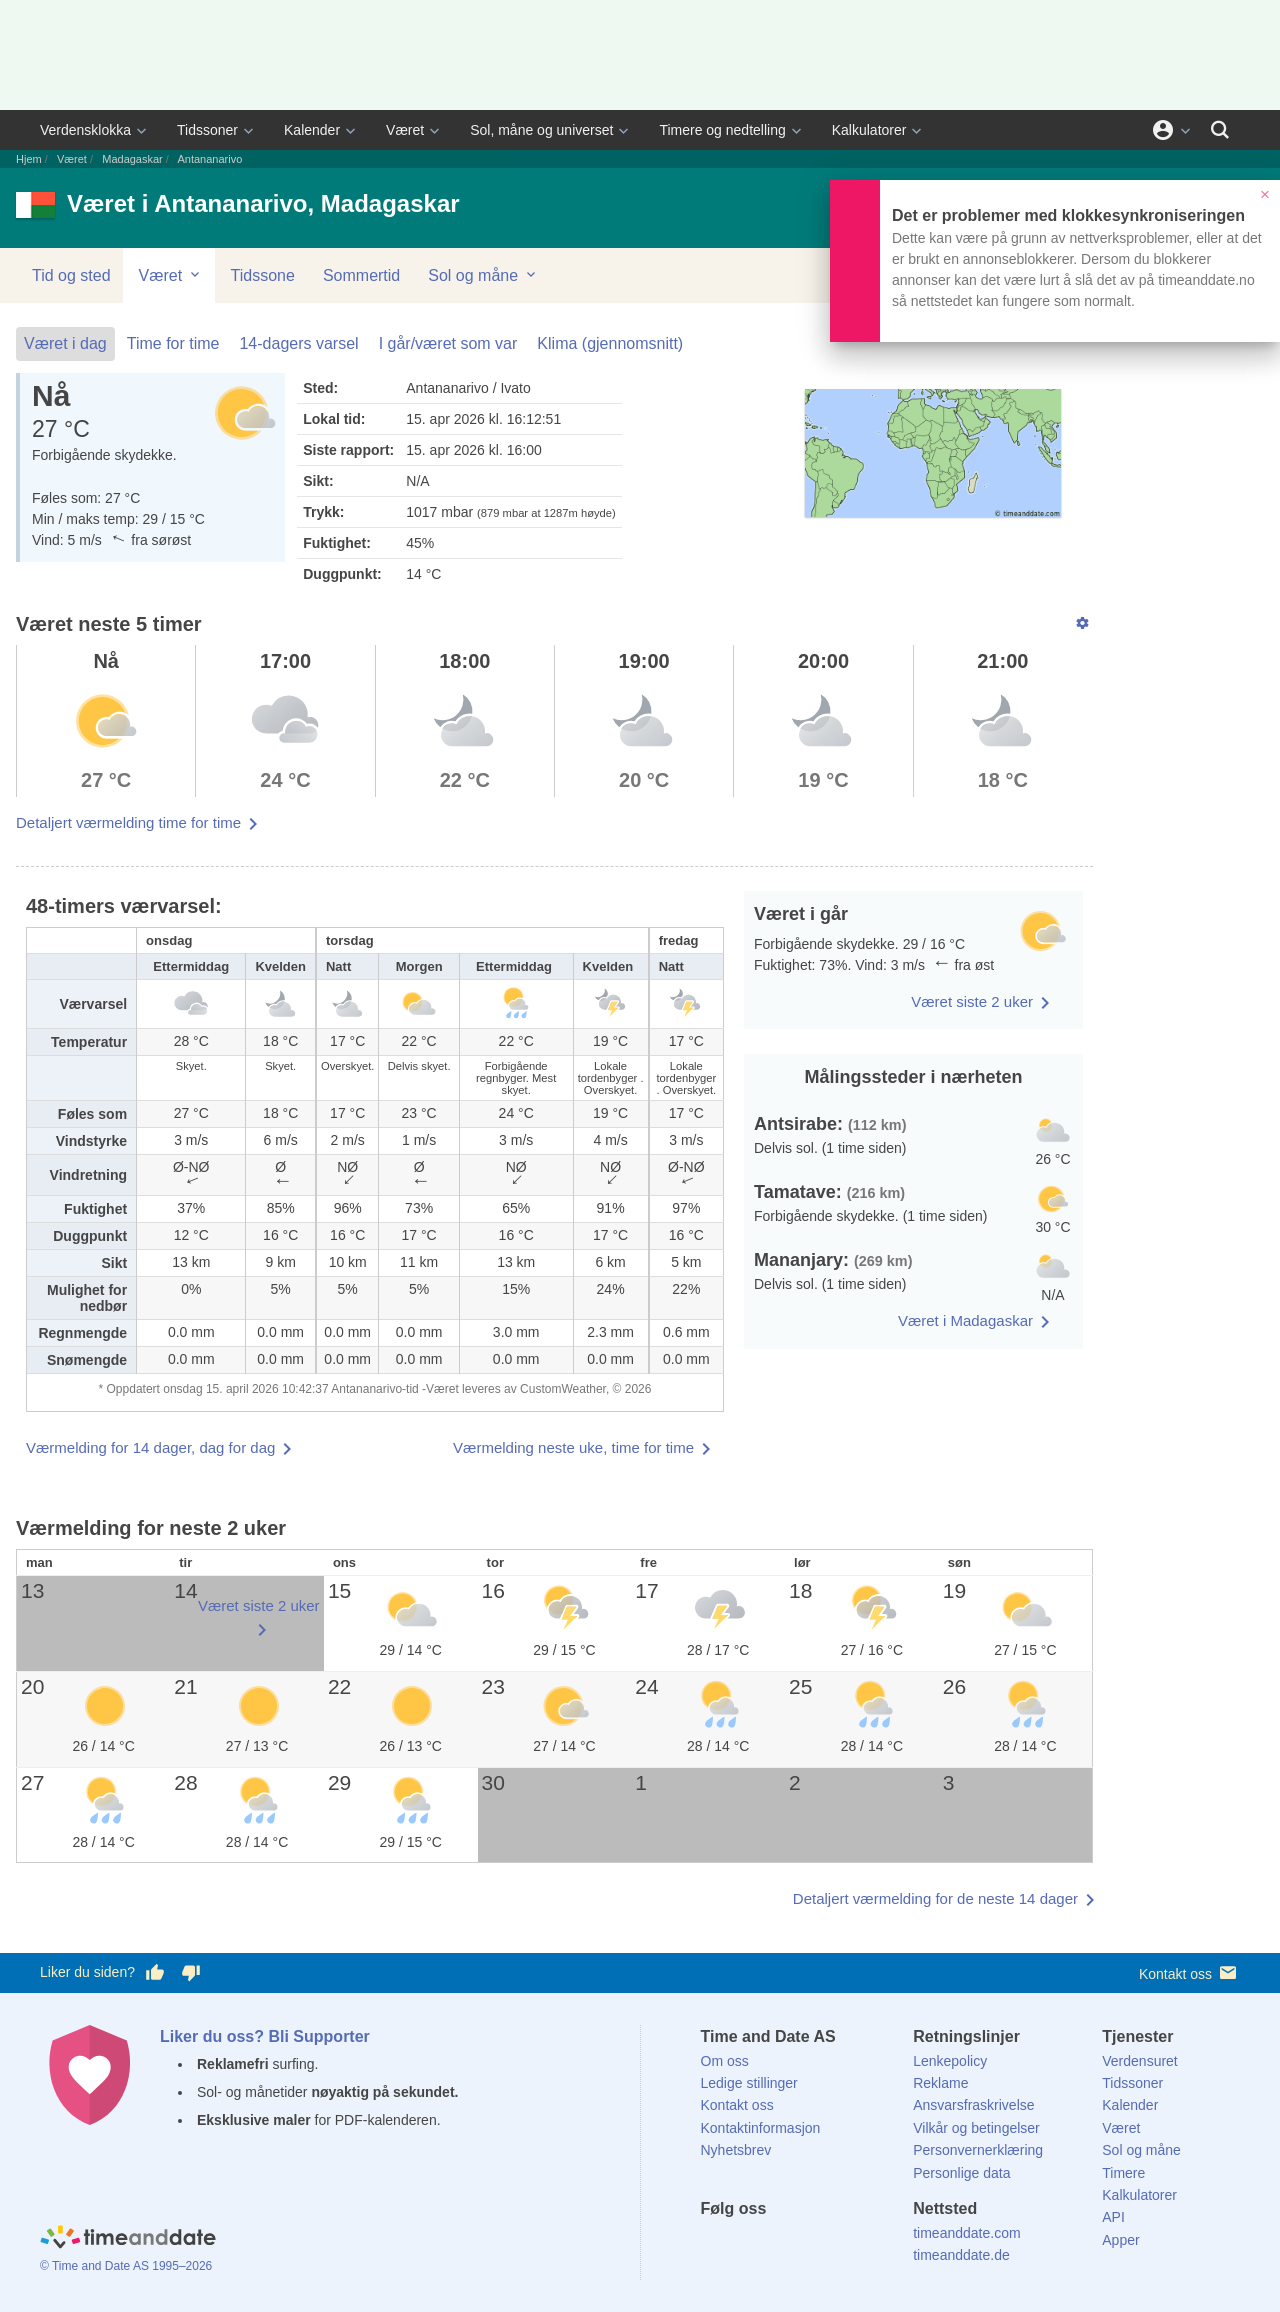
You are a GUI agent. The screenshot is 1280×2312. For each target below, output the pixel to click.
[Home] (128, 2240)
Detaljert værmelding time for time (128, 822)
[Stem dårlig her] (191, 1973)
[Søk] (1220, 130)
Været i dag (65, 343)
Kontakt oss (1189, 1972)
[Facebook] (716, 2245)
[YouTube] (851, 2245)
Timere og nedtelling (722, 130)
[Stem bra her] (155, 1973)
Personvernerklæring (978, 2150)
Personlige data (961, 2173)
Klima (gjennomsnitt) (610, 343)
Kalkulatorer (869, 130)
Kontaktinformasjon (761, 2128)
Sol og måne (483, 275)
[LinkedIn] (783, 2245)
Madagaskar (132, 159)
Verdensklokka (85, 130)
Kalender (312, 130)
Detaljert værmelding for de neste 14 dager (935, 1898)
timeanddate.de (961, 2255)
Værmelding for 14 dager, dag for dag (150, 1447)
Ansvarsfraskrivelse (973, 2105)
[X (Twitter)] (749, 2245)
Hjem (29, 159)
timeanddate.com (966, 2233)
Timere (1123, 2173)
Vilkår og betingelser (976, 2128)
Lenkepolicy (950, 2061)
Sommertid (361, 275)
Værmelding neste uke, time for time (573, 1447)
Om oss (725, 2061)
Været (405, 130)
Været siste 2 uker (972, 1001)
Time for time (173, 343)
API (1113, 2217)
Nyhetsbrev (736, 2150)
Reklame (940, 2083)
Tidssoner (207, 130)
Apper (1120, 2240)
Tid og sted (71, 275)
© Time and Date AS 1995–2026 (126, 2266)
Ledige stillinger (749, 2083)
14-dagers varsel (298, 343)
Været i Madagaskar (965, 1320)
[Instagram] (817, 2245)
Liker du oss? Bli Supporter (265, 2036)
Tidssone (263, 275)
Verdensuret (1140, 2061)
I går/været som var (448, 343)
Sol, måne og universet (541, 130)
